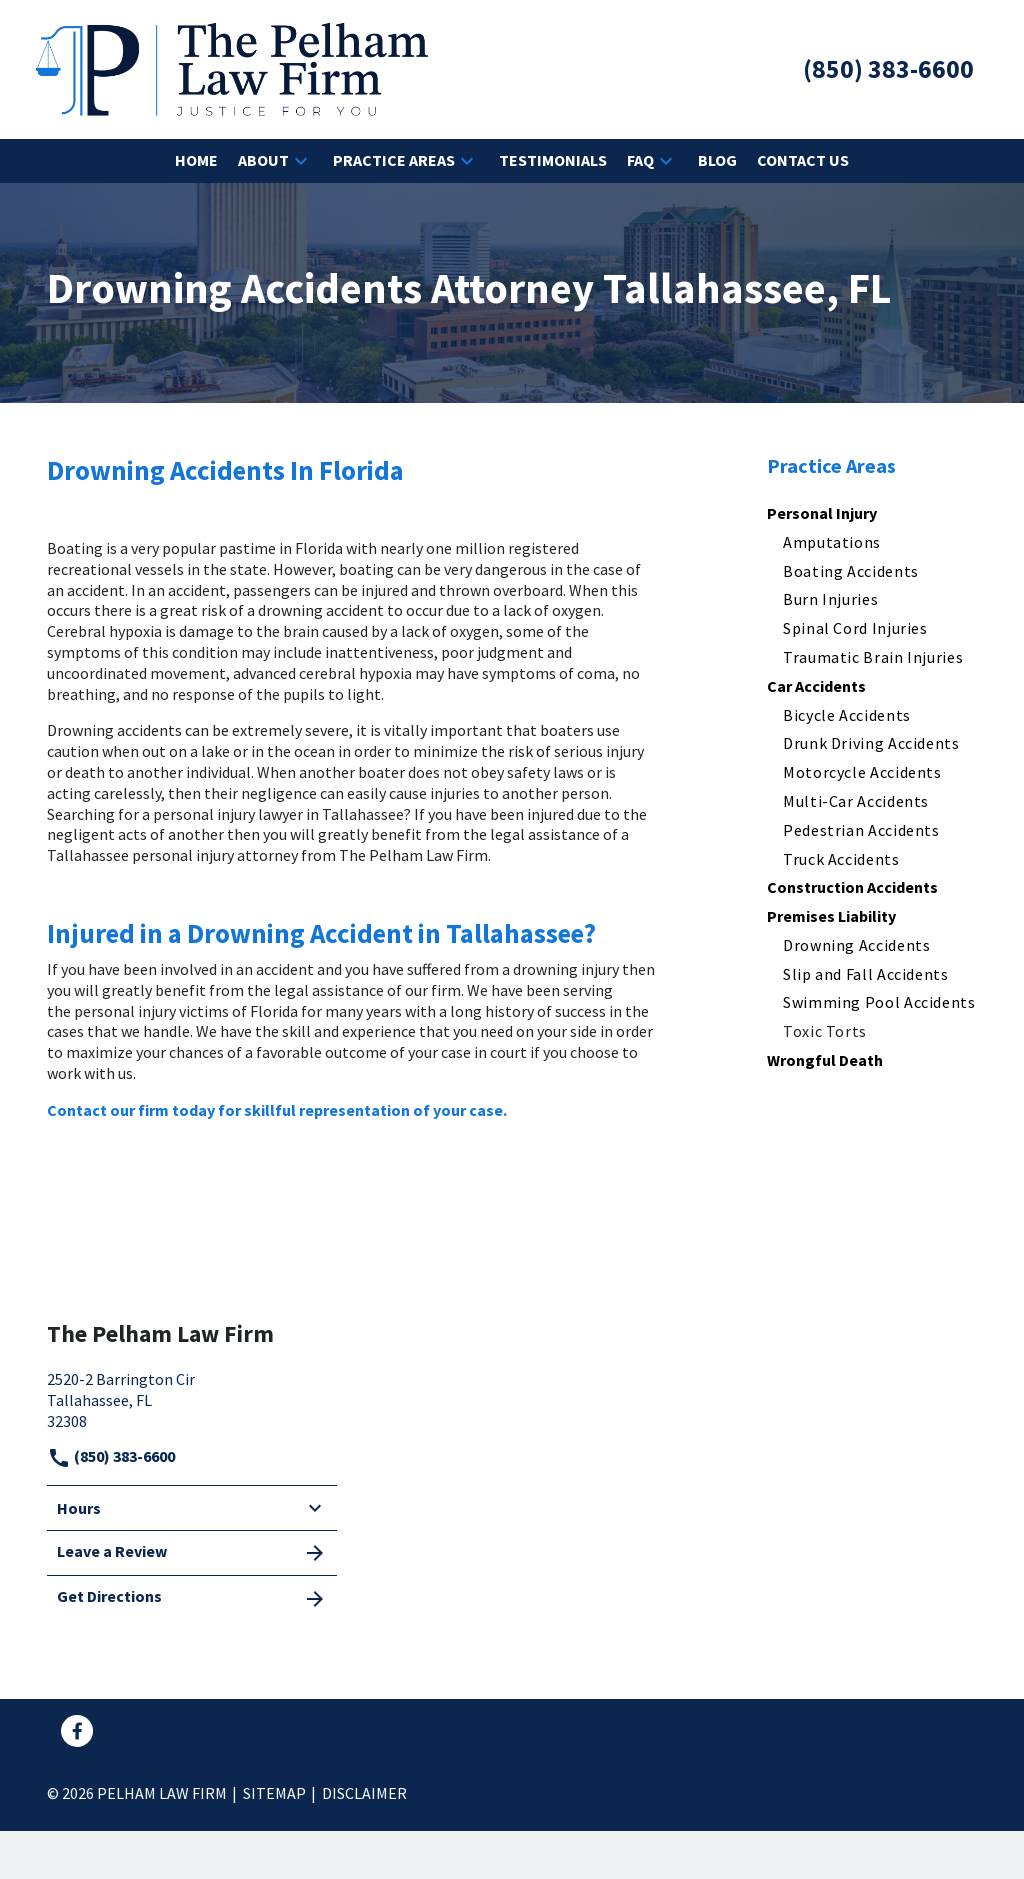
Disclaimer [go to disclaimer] (364, 1793)
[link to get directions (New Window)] (192, 1397)
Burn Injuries (830, 599)
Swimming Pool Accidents (879, 1002)
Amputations (832, 542)
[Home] (196, 160)
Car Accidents (816, 686)
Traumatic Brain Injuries (873, 657)
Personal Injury (822, 513)
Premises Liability (831, 916)
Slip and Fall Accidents (866, 974)
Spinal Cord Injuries (855, 628)
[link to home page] (232, 67)
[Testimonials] (553, 160)
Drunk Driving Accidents (871, 743)
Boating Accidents (851, 571)
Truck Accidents (841, 859)
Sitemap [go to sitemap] (274, 1793)
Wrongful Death (825, 1060)
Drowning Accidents (857, 945)
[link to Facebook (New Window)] (77, 1731)
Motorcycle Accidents (862, 772)
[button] (301, 161)
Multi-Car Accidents (856, 801)
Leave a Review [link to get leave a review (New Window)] (192, 1553)
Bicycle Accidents (847, 715)
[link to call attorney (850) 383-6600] (888, 69)
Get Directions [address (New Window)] (192, 1598)
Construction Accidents (852, 887)
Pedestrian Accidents (861, 830)
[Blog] (717, 160)
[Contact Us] (803, 160)
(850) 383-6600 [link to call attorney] (111, 1456)
